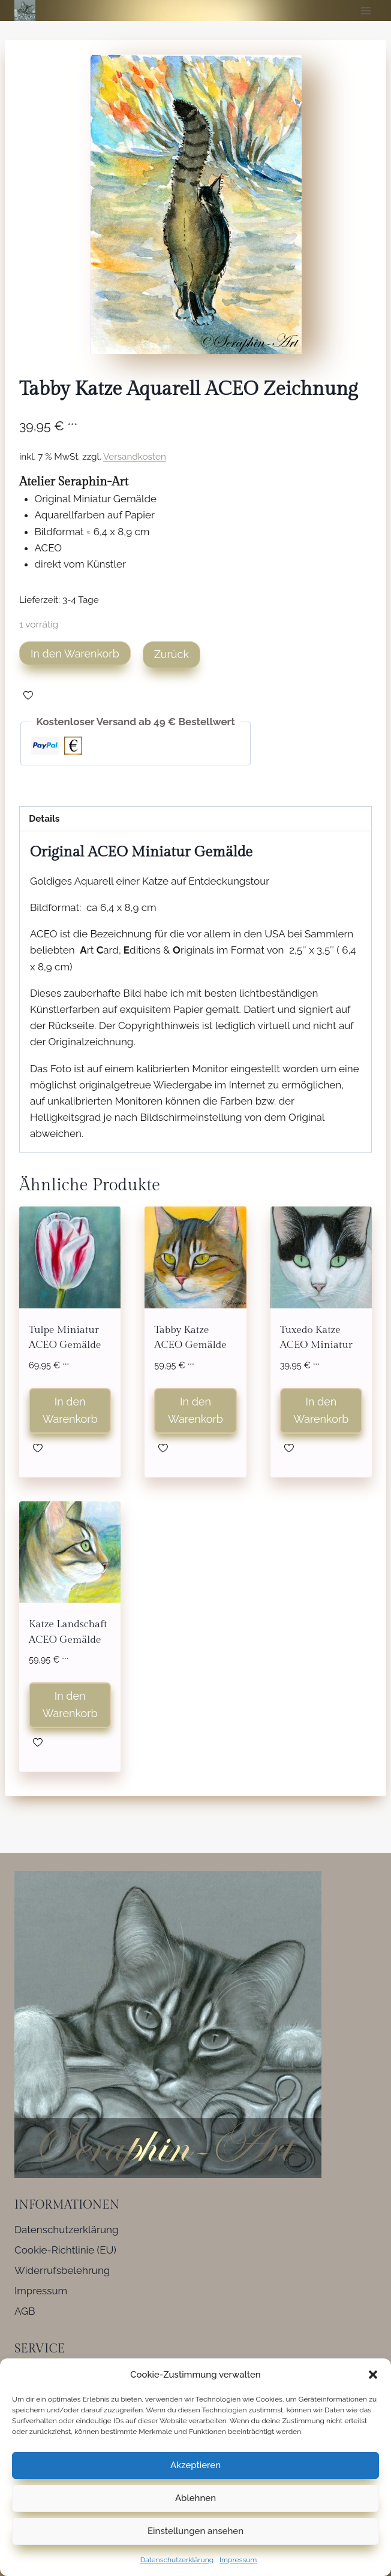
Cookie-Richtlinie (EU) (65, 2250)
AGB (24, 2311)
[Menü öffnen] (365, 10)
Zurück (171, 654)
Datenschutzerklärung (176, 2560)
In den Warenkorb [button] (70, 1410)
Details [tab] (44, 818)
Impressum (238, 2560)
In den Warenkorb (75, 653)
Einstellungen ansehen (195, 2531)
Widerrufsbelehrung (62, 2270)
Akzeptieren (195, 2465)
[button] (373, 2375)
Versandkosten (134, 456)
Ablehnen (195, 2498)
